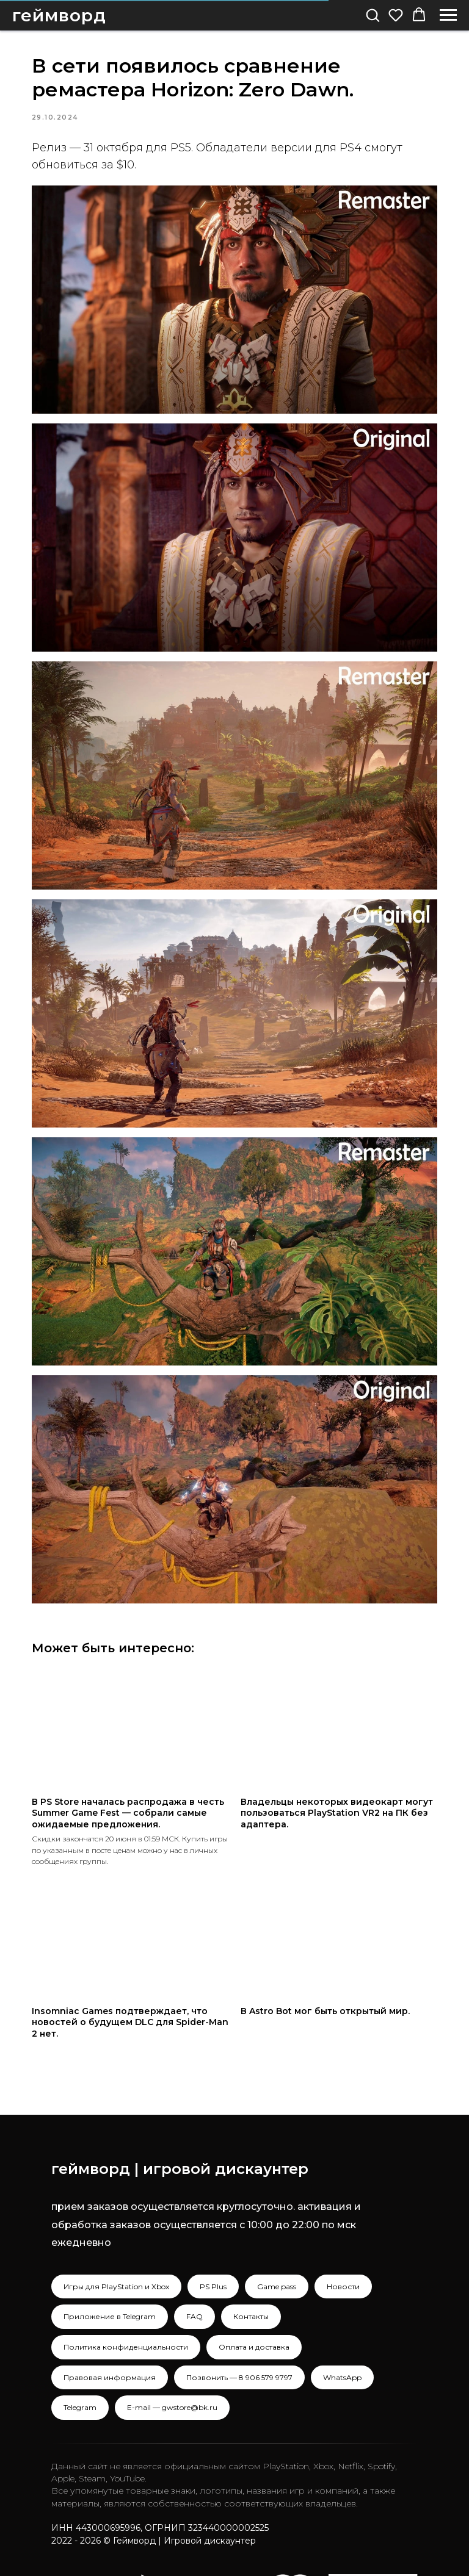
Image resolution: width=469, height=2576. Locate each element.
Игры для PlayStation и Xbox (116, 2235)
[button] (372, 14)
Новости (343, 2235)
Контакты (251, 2265)
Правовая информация (110, 2326)
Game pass (276, 2235)
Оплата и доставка (254, 2295)
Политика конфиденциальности (126, 2295)
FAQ (194, 2265)
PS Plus (213, 2235)
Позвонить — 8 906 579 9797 (239, 2326)
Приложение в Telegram (110, 2265)
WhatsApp (342, 2326)
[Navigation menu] (448, 15)
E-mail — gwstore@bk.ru (172, 2356)
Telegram (80, 2356)
